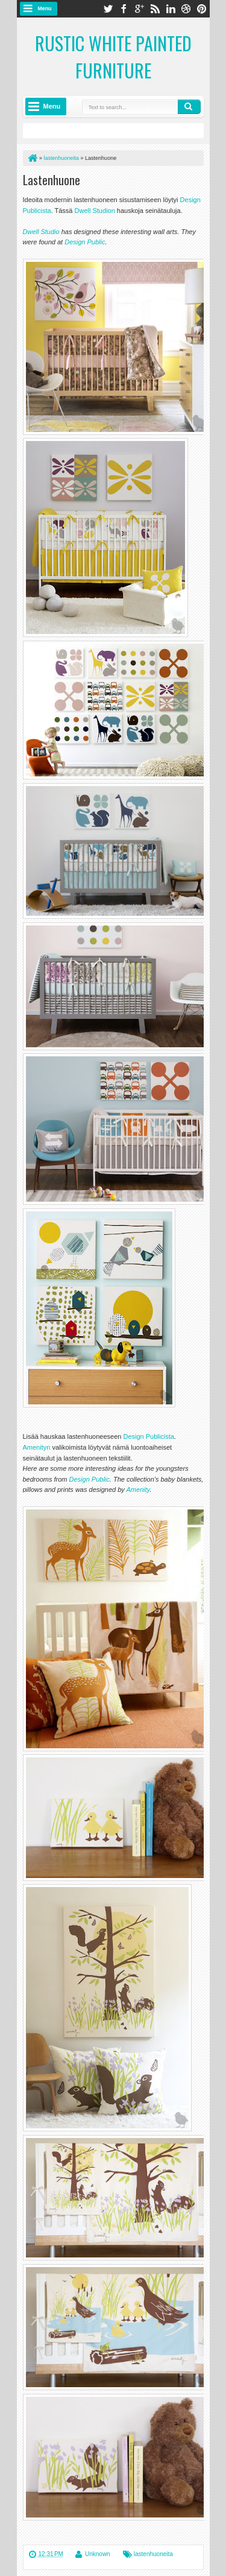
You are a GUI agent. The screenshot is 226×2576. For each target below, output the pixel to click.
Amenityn (37, 1447)
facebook (123, 8)
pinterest (202, 8)
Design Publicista (148, 1436)
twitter (108, 8)
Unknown (97, 2554)
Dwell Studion (96, 210)
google (139, 8)
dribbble (186, 8)
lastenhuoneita (153, 2554)
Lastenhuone (51, 180)
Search (189, 107)
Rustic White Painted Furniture (113, 57)
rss (155, 8)
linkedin (170, 8)
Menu (45, 8)
